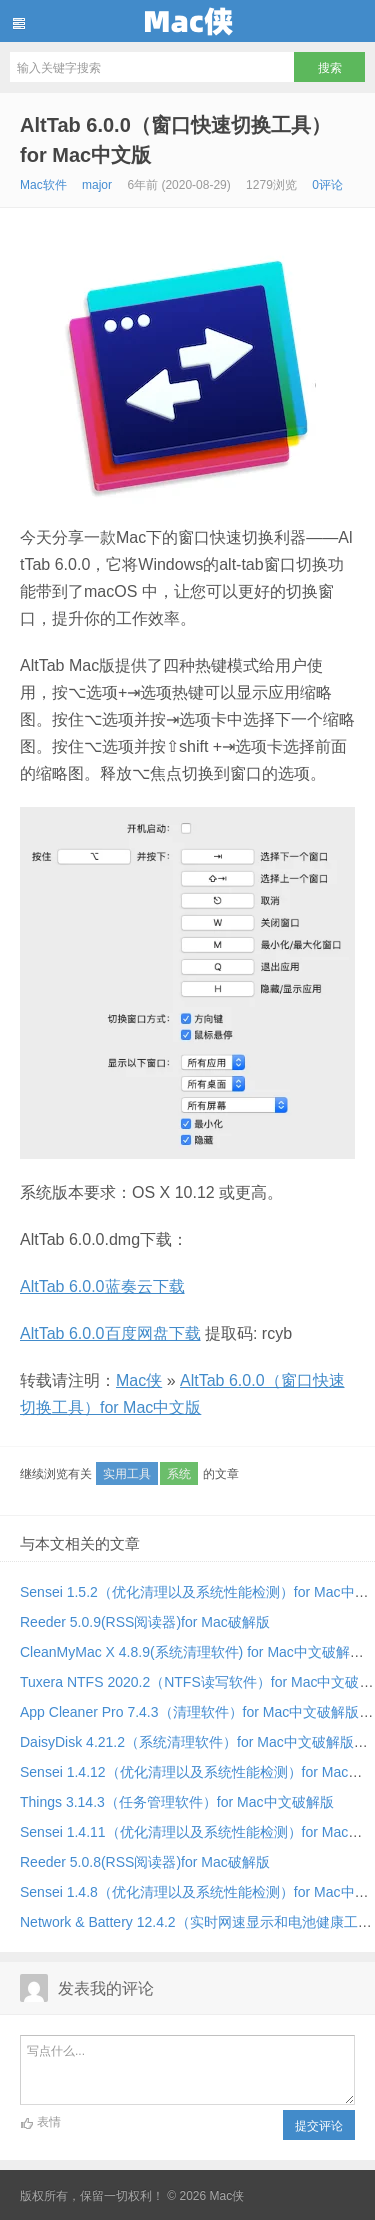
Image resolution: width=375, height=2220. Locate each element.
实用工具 (127, 1474)
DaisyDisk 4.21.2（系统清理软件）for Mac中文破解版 (187, 1742)
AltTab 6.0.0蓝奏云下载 (102, 1286)
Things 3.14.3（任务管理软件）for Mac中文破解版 (177, 1802)
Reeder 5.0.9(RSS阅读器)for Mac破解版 (145, 1622)
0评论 (327, 185)
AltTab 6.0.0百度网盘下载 (110, 1333)
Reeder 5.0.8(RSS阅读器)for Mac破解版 (145, 1862)
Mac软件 (43, 185)
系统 (179, 1474)
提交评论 (319, 2126)
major (97, 185)
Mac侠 (187, 21)
